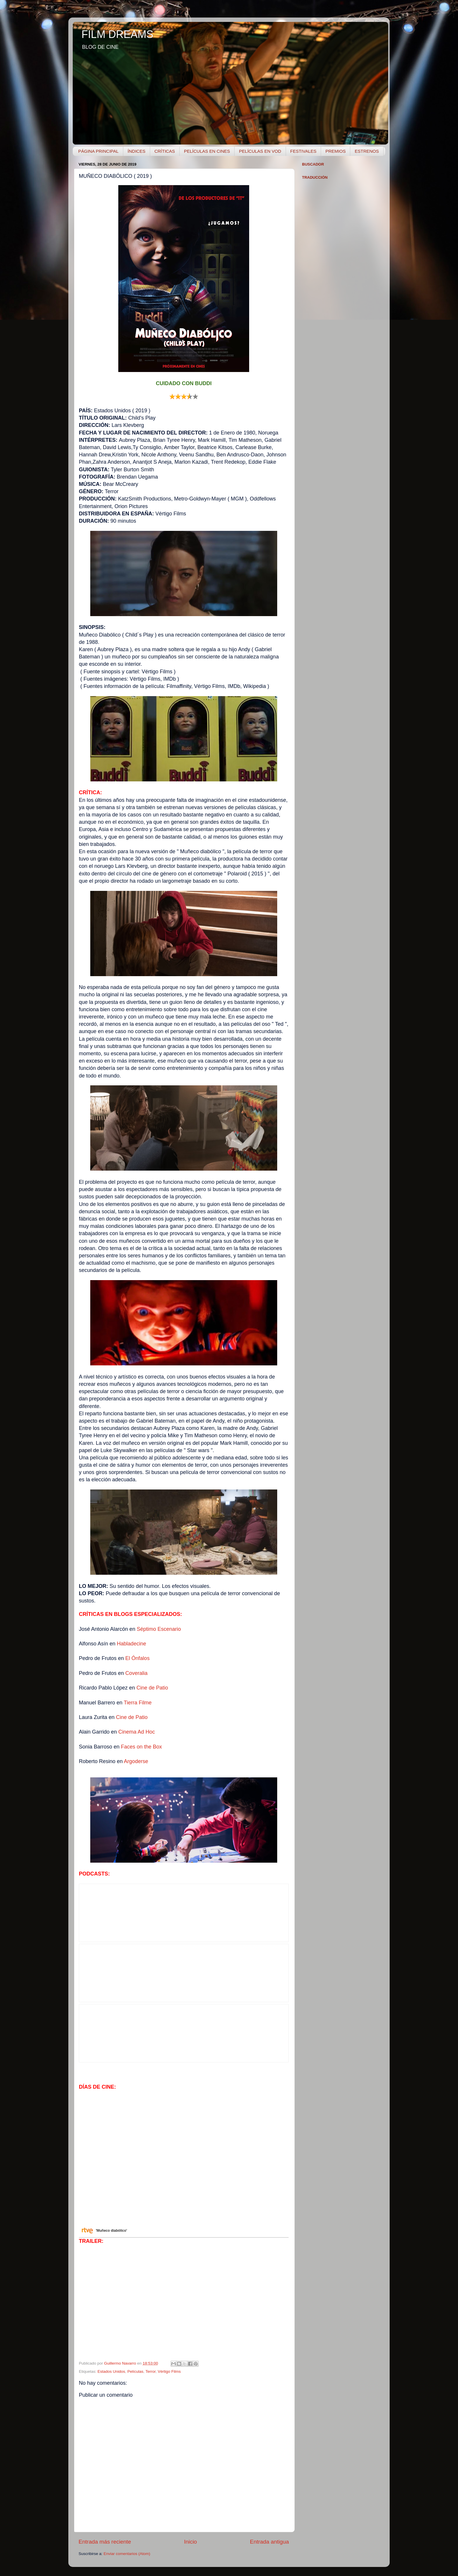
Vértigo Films (169, 2371)
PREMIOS (335, 151)
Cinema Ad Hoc (136, 1732)
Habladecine (131, 1644)
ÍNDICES (136, 151)
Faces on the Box (141, 1747)
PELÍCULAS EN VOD (260, 151)
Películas (135, 2371)
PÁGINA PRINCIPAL (98, 151)
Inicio (190, 2542)
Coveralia (136, 1673)
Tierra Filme (138, 1703)
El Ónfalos (137, 1658)
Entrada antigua (269, 2542)
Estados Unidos (111, 2371)
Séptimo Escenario (159, 1629)
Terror (150, 2371)
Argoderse (136, 1761)
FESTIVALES (303, 151)
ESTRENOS (367, 151)
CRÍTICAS (165, 151)
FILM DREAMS (117, 34)
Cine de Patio (152, 1688)
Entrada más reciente (105, 2542)
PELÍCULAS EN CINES (207, 151)
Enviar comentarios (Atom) (127, 2553)
